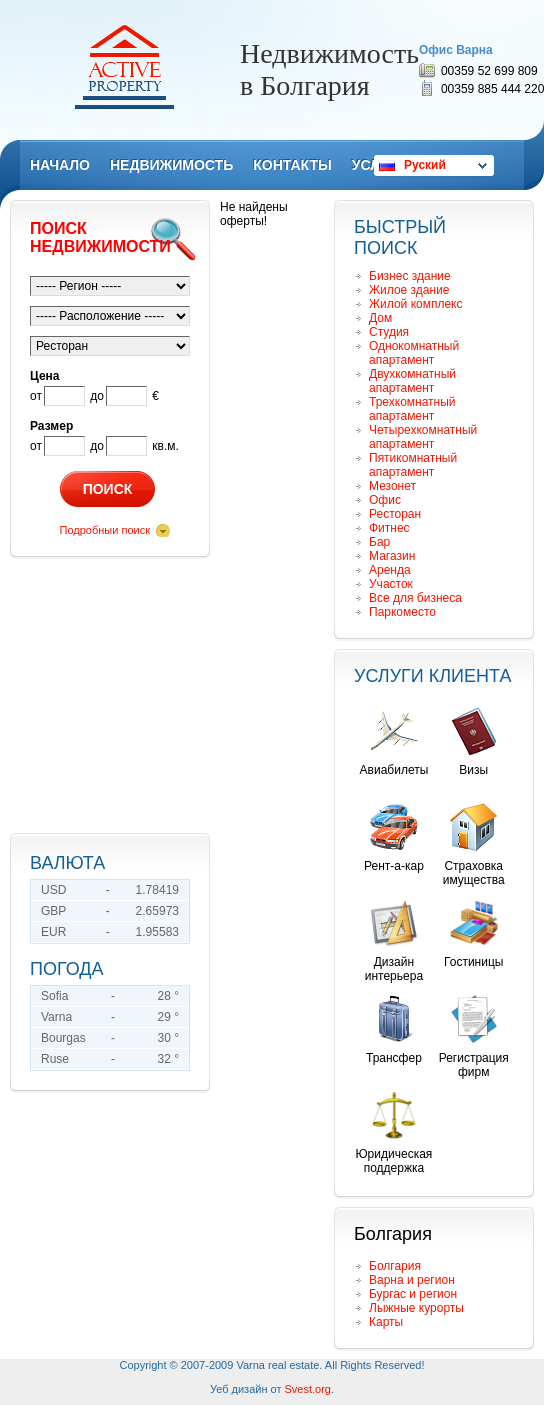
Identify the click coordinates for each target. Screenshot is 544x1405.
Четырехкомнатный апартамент (423, 437)
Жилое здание (409, 290)
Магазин (392, 556)
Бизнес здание (410, 276)
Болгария (395, 1266)
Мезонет (392, 486)
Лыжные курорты (416, 1308)
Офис (385, 500)
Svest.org (308, 1389)
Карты (386, 1322)
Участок (391, 584)
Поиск (108, 489)
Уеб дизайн (239, 1389)
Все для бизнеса (415, 598)
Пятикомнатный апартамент (413, 465)
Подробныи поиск (105, 530)
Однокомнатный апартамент (414, 353)
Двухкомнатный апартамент (412, 381)
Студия (389, 332)
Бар (379, 542)
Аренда (390, 570)
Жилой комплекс (416, 304)
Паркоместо (402, 612)
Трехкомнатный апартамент (412, 409)
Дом (380, 318)
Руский (425, 165)
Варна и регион (412, 1280)
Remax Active (124, 67)
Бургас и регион (413, 1294)
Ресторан (395, 514)
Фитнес (389, 528)
